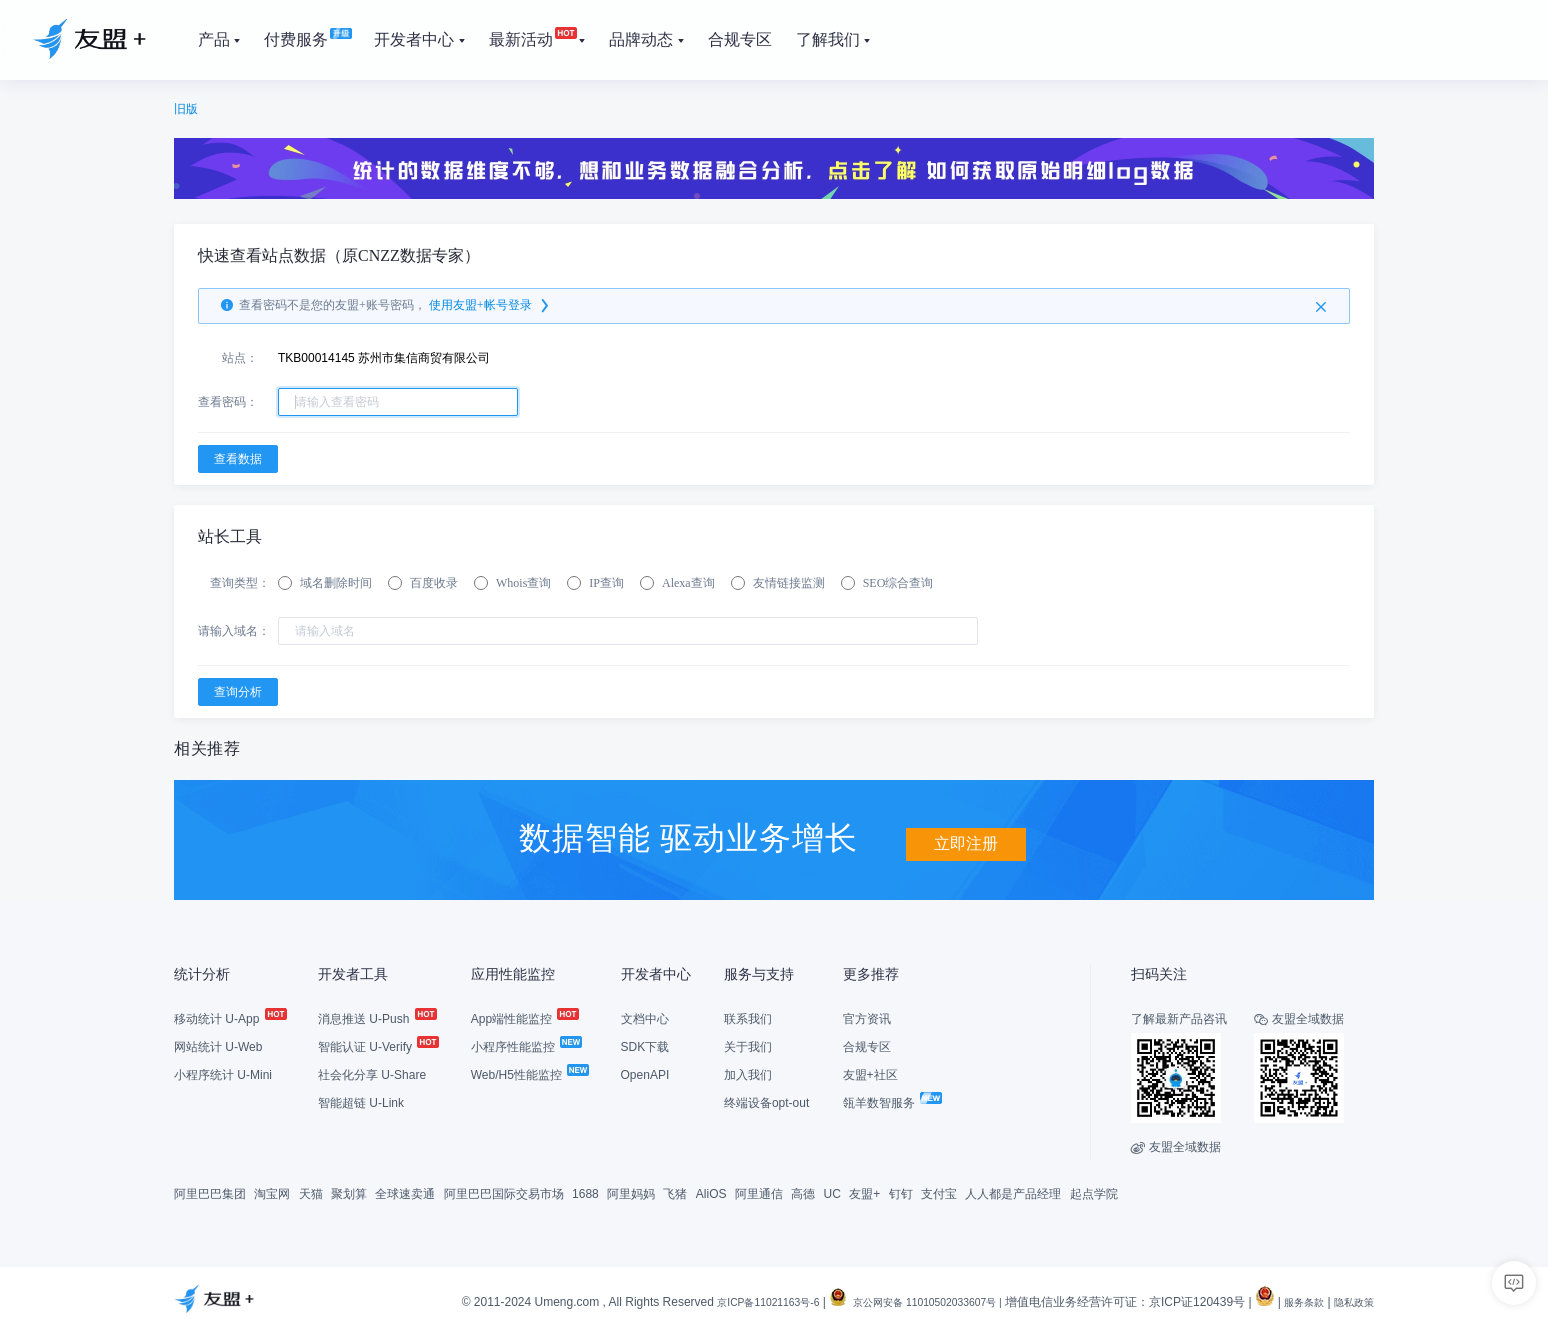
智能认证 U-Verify (377, 1045)
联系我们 (748, 1017)
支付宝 (939, 1192)
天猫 (311, 1192)
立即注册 (966, 835)
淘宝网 (272, 1192)
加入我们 (748, 1073)
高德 (803, 1192)
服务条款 (1292, 1301)
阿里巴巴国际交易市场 (504, 1192)
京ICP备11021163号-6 (716, 1301)
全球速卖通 (405, 1192)
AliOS (711, 1192)
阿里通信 (759, 1192)
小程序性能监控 (525, 1045)
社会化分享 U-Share (372, 1073)
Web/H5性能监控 (529, 1073)
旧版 (186, 109)
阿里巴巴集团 (210, 1192)
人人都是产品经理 (1013, 1192)
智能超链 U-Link (361, 1101)
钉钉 (901, 1192)
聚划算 (349, 1192)
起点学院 (1094, 1192)
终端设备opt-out (766, 1101)
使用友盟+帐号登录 (490, 306)
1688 (585, 1192)
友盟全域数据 (1176, 1145)
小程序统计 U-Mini (223, 1073)
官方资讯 (867, 1017)
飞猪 (675, 1192)
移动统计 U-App (229, 1017)
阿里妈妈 (631, 1192)
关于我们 (748, 1045)
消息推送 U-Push (376, 1017)
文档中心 (645, 1017)
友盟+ (864, 1192)
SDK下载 (645, 1045)
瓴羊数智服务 (891, 1101)
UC (832, 1192)
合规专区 (867, 1045)
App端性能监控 (524, 1017)
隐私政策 (1350, 1301)
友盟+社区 (870, 1073)
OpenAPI (645, 1073)
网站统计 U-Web (218, 1045)
